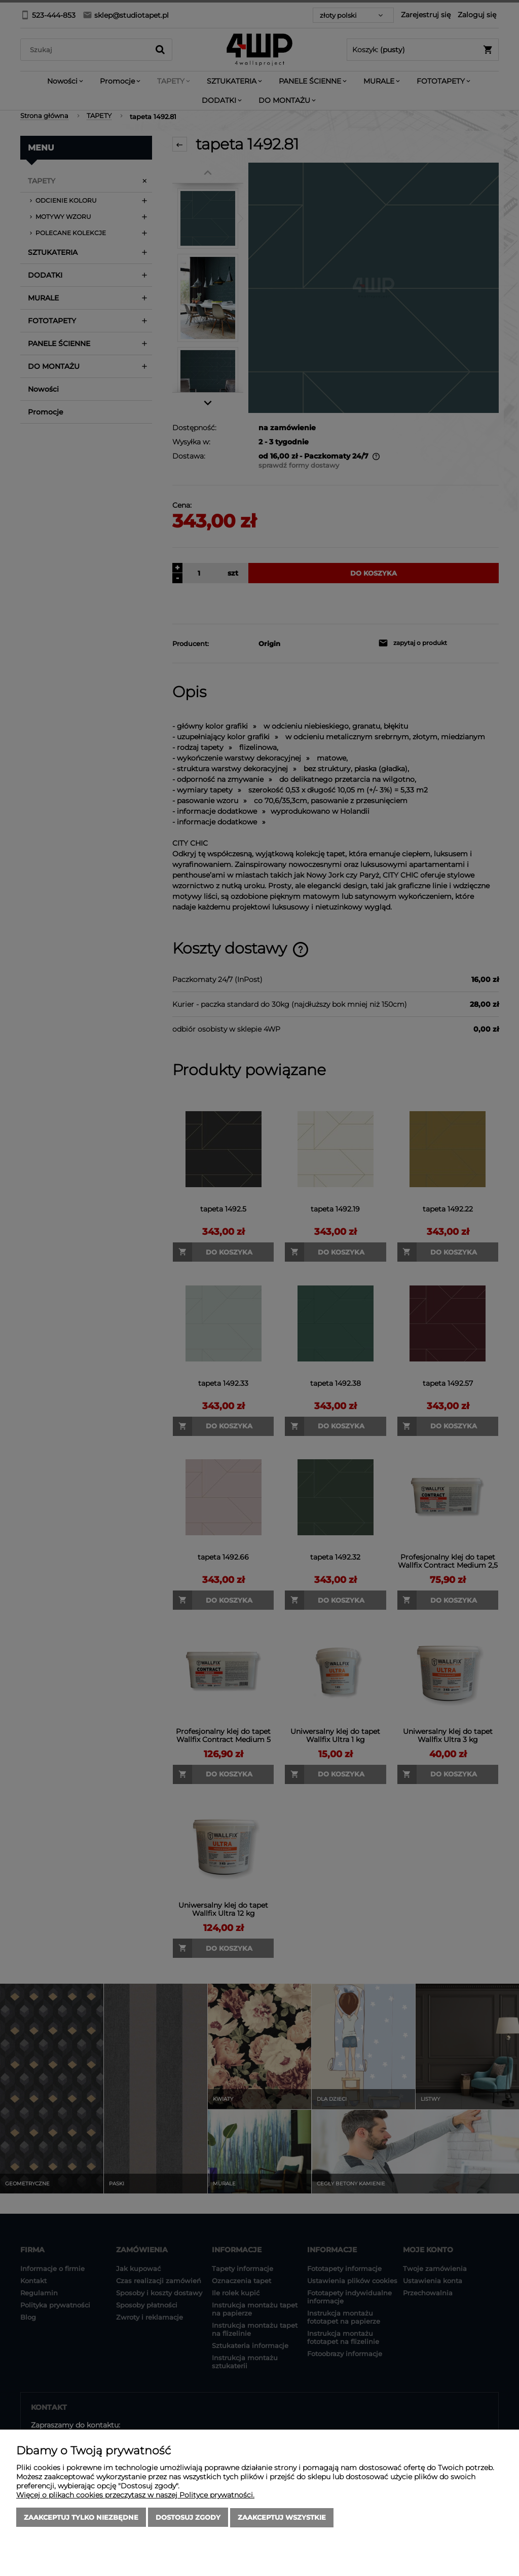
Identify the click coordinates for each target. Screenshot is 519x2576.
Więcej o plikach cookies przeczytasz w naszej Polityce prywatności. (135, 2495)
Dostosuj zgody (188, 2518)
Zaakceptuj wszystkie (282, 2518)
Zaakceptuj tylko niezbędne (81, 2518)
